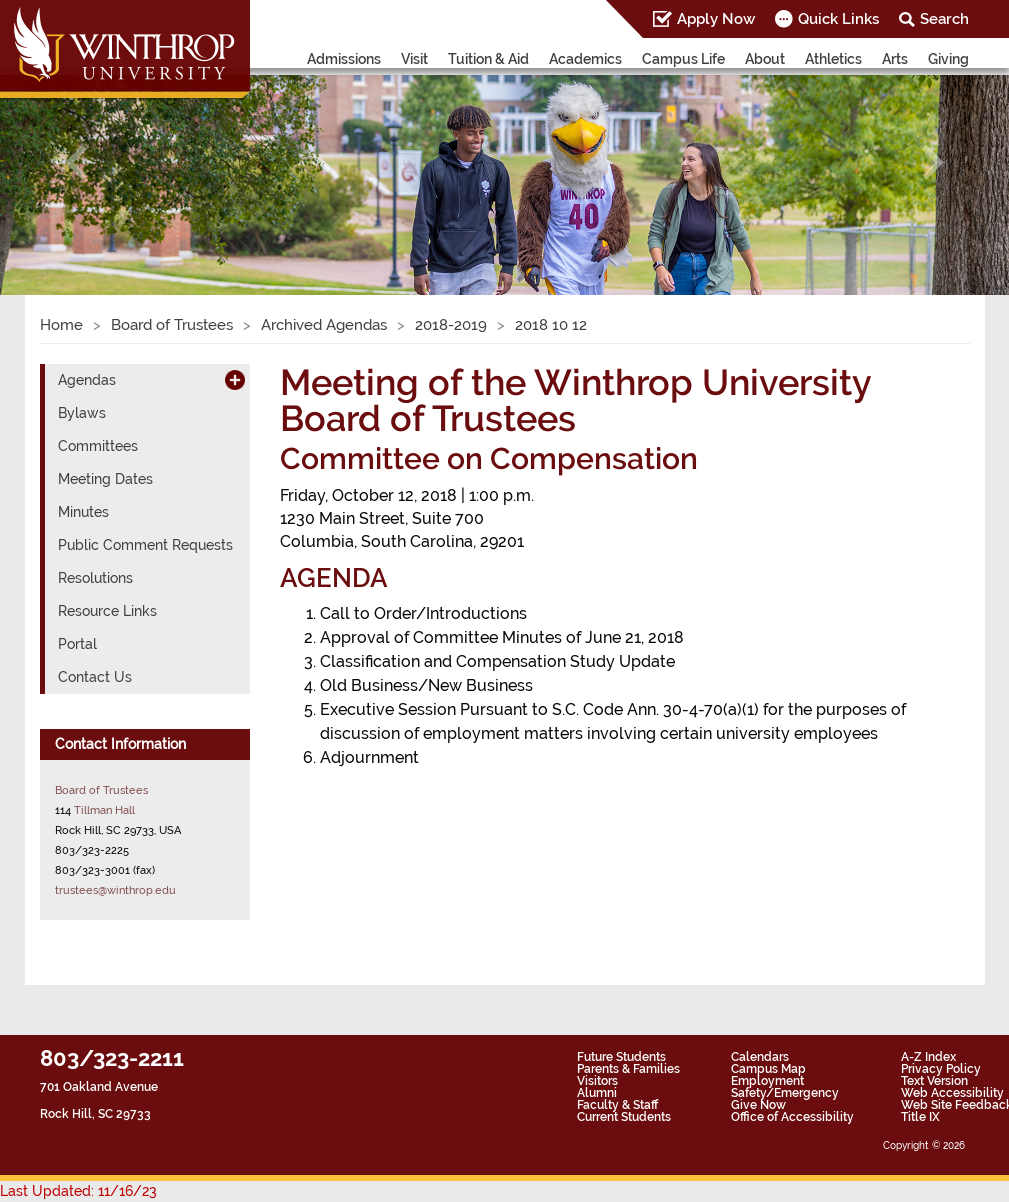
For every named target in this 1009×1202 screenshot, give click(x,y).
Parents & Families (628, 1069)
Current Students (624, 1117)
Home (61, 325)
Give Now (758, 1105)
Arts (895, 59)
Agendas (87, 380)
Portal (77, 644)
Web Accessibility (952, 1093)
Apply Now (716, 19)
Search (944, 19)
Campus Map (768, 1069)
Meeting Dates (105, 479)
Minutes (83, 512)
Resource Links (107, 611)
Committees (98, 446)
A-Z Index (928, 1057)
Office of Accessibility (792, 1117)
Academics (585, 59)
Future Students (621, 1057)
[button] (75, 163)
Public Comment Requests (145, 545)
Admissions (344, 59)
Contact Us (95, 677)
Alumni (597, 1093)
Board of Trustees (172, 325)
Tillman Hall (104, 810)
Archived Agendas (324, 325)
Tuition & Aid (488, 59)
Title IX (920, 1117)
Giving (948, 59)
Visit (414, 59)
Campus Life (683, 59)
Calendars (760, 1057)
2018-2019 (451, 325)
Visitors (597, 1081)
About (765, 59)
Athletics (833, 59)
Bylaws (82, 413)
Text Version (934, 1081)
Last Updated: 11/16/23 (78, 1191)
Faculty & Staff (617, 1105)
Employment (767, 1081)
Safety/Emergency (785, 1093)
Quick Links (838, 19)
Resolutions (95, 578)
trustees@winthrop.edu (115, 890)
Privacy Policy (941, 1069)
